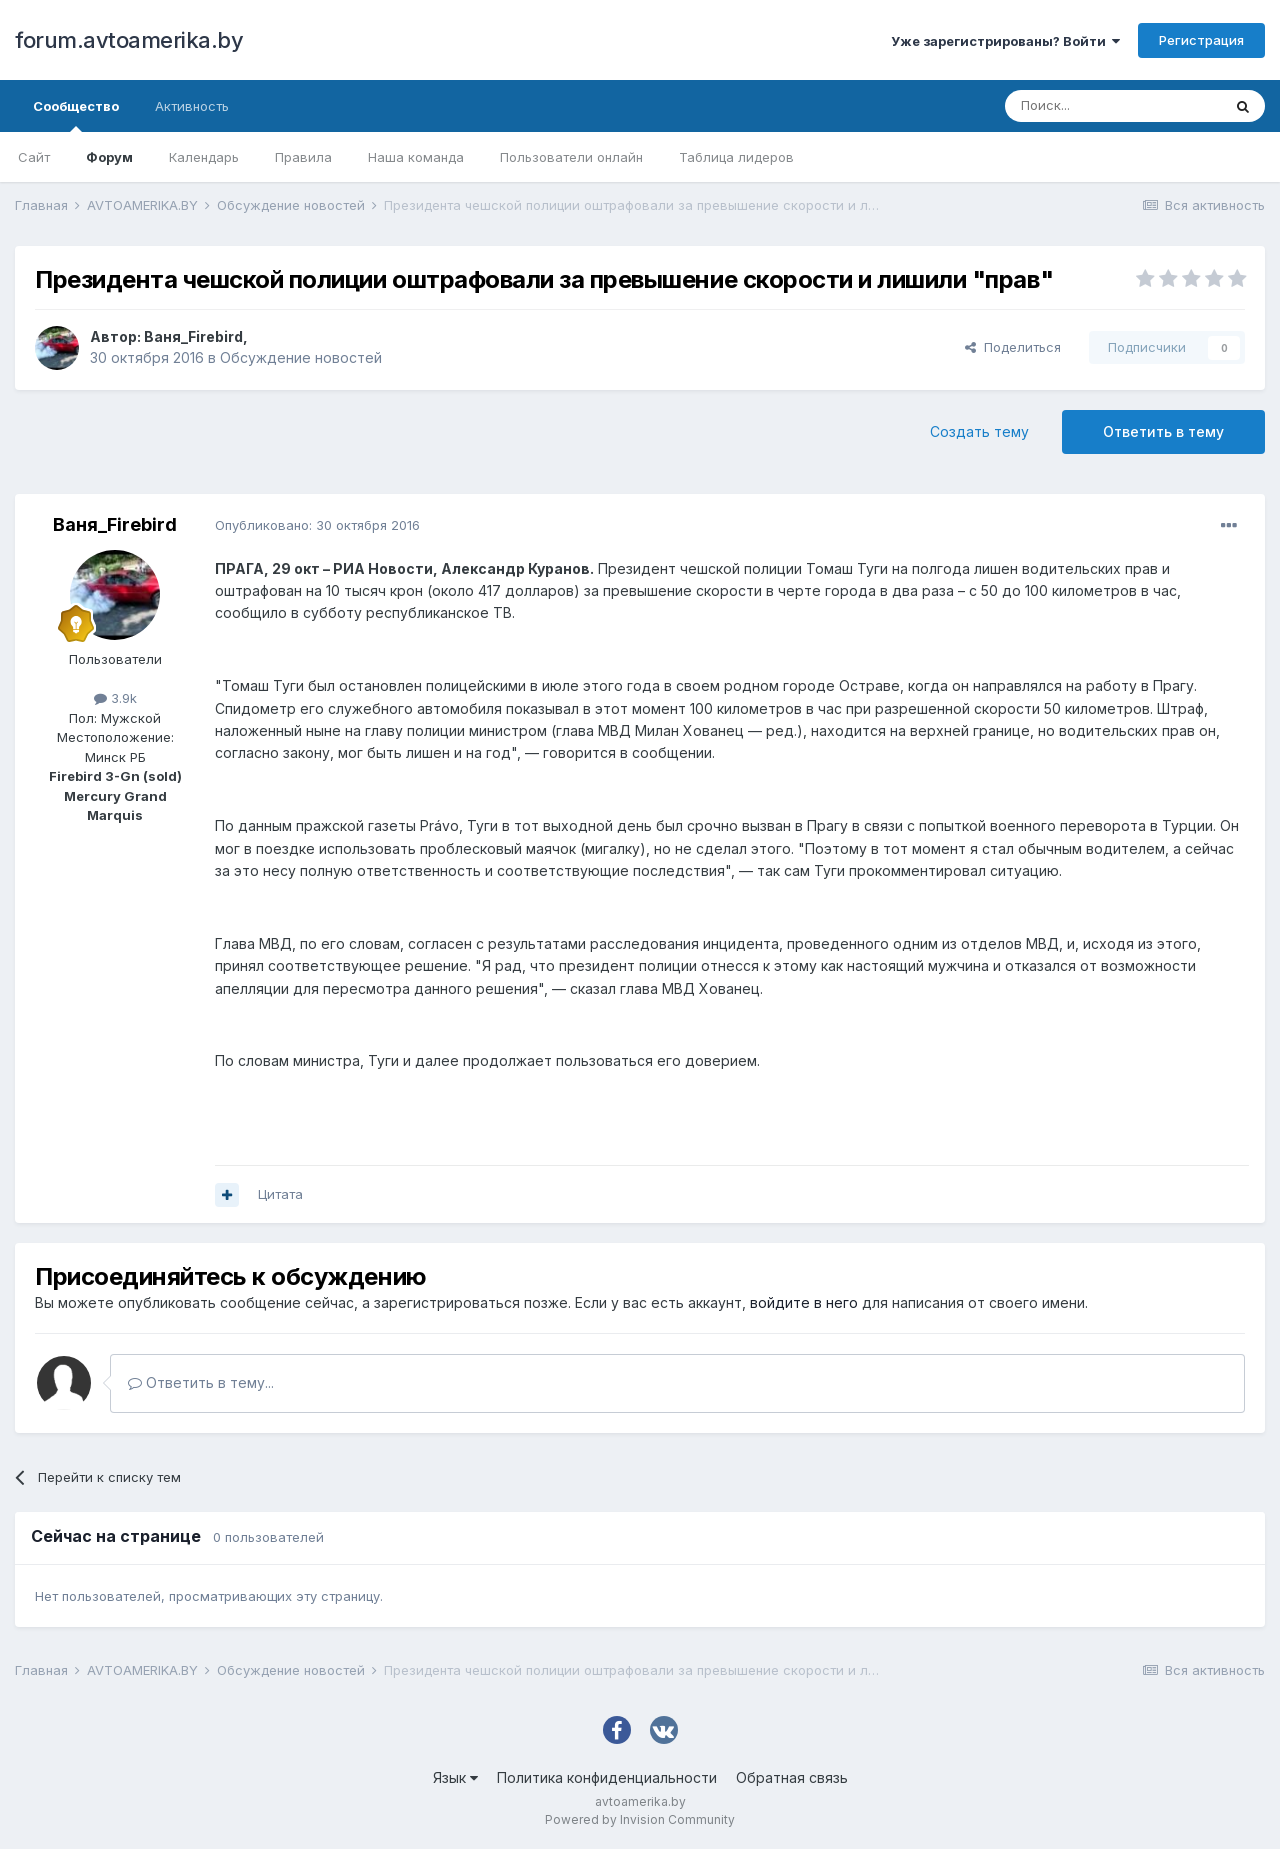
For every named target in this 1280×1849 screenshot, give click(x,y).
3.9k (115, 698)
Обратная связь (792, 1777)
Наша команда (416, 157)
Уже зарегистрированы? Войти (1005, 41)
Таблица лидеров (736, 157)
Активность (192, 106)
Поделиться (1013, 347)
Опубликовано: (317, 525)
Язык (455, 1777)
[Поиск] (1113, 106)
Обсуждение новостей (301, 357)
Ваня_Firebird (193, 336)
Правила (303, 157)
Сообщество (76, 115)
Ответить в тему (1163, 431)
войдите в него (804, 1302)
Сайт (34, 157)
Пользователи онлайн (571, 157)
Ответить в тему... (201, 1382)
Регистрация (1201, 40)
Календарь (204, 157)
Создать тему (979, 431)
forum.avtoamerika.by (129, 40)
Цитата (280, 1194)
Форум (109, 157)
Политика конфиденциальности (607, 1777)
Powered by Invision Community (640, 1819)
